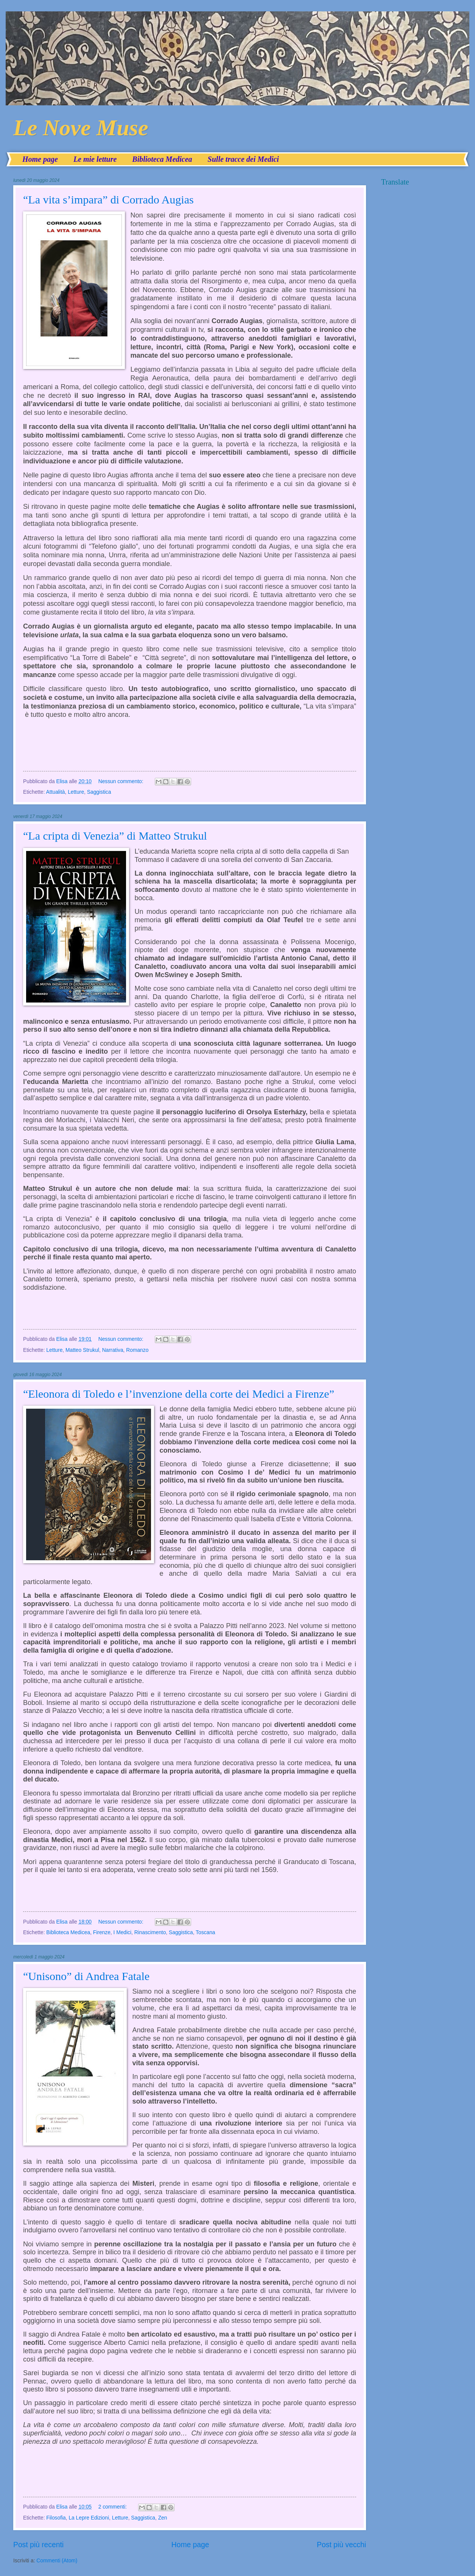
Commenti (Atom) (56, 2560)
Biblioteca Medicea (162, 159)
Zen (162, 2518)
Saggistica (99, 792)
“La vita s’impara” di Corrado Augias (108, 199)
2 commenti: (113, 2507)
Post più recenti (38, 2545)
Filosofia (55, 2518)
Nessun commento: (121, 781)
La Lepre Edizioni (89, 2518)
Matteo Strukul (82, 1350)
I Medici (123, 1932)
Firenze (102, 1932)
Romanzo (137, 1350)
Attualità (55, 792)
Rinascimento (150, 1932)
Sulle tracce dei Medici (243, 159)
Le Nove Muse (80, 127)
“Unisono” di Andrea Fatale (86, 1976)
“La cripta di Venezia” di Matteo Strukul (115, 835)
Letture (76, 792)
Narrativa (112, 1350)
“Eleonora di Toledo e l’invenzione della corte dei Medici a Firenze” (178, 1393)
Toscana (205, 1932)
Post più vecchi (341, 2545)
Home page (40, 159)
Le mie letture (95, 159)
